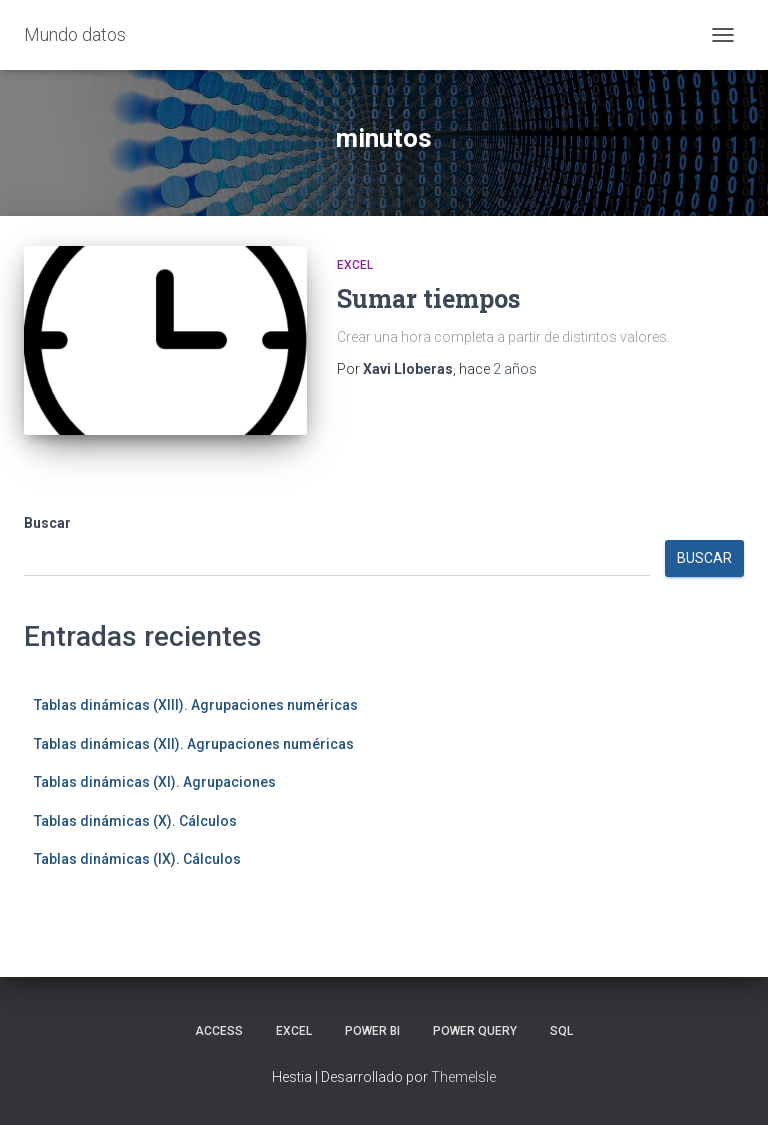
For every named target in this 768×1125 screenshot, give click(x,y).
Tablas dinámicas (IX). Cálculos (137, 859)
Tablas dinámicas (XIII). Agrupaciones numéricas (196, 705)
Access (219, 1031)
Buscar (47, 523)
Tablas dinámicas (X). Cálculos (135, 821)
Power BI (372, 1031)
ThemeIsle (463, 1077)
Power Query (475, 1031)
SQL (561, 1031)
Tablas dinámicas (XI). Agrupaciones (155, 782)
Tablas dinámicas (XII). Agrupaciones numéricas (194, 744)
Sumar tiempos (428, 298)
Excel (355, 265)
